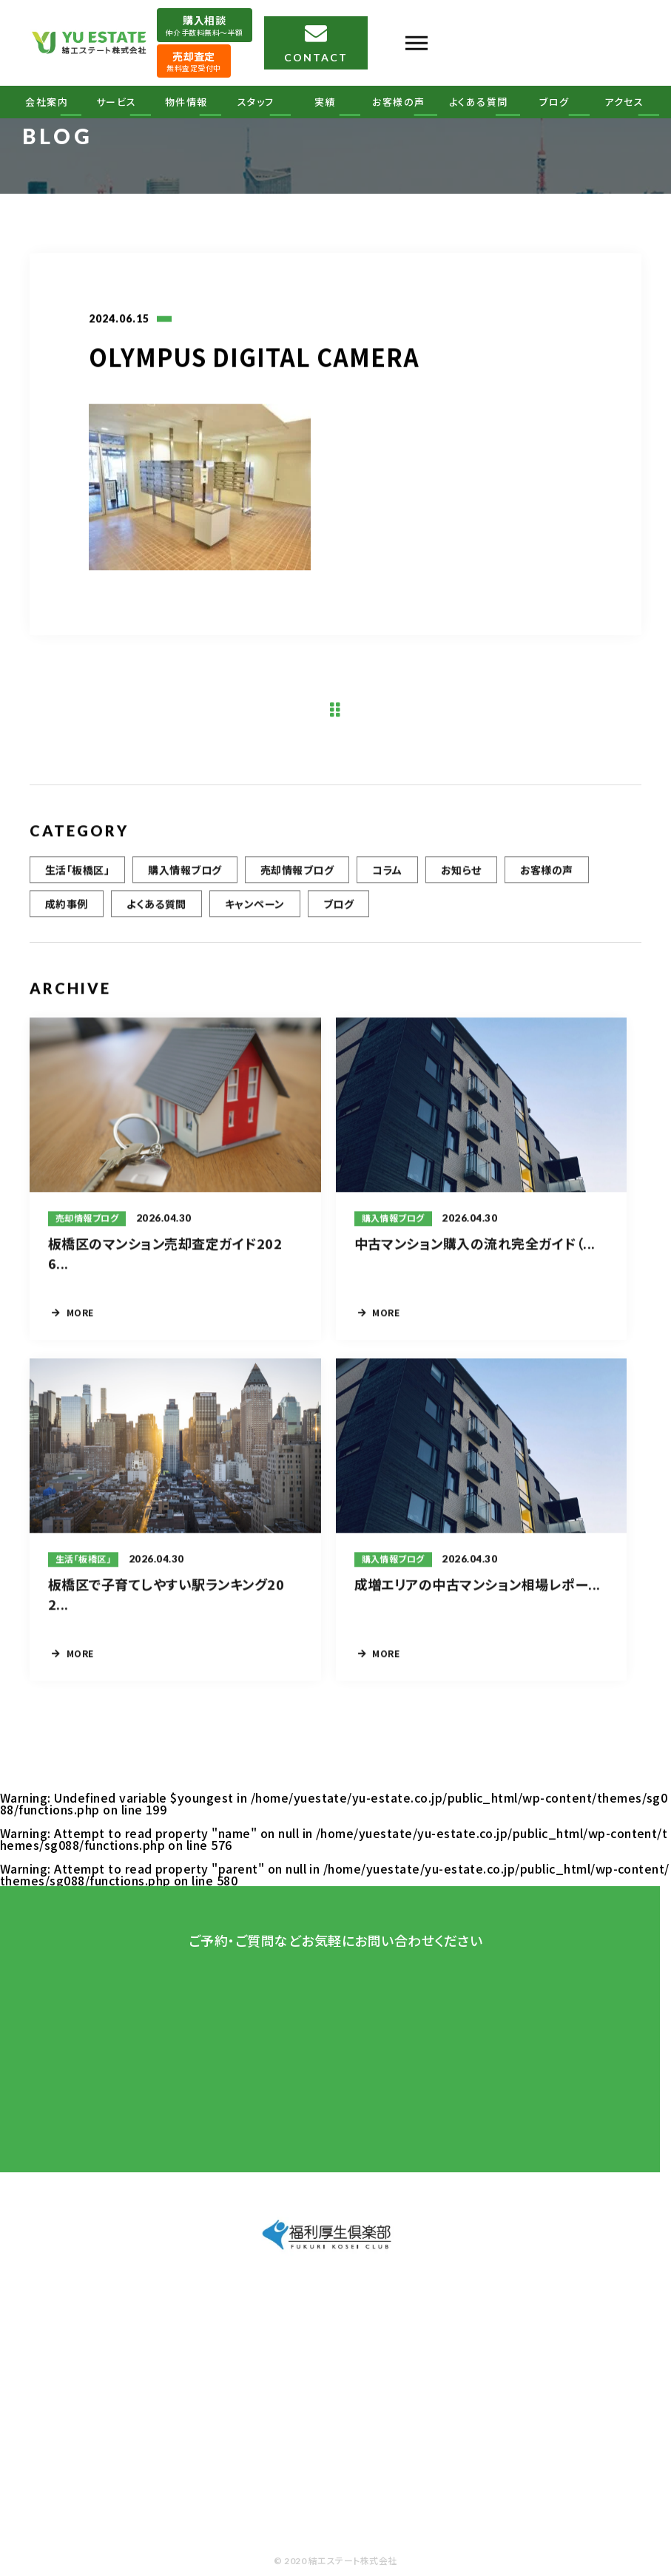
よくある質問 (478, 102)
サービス (116, 102)
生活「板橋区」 (77, 881)
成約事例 (66, 915)
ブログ (554, 102)
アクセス (624, 102)
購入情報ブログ (184, 881)
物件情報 (186, 102)
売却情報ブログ (297, 881)
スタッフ (255, 102)
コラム (387, 881)
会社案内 (46, 102)
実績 (325, 102)
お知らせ (461, 881)
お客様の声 (398, 102)
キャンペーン (255, 915)
